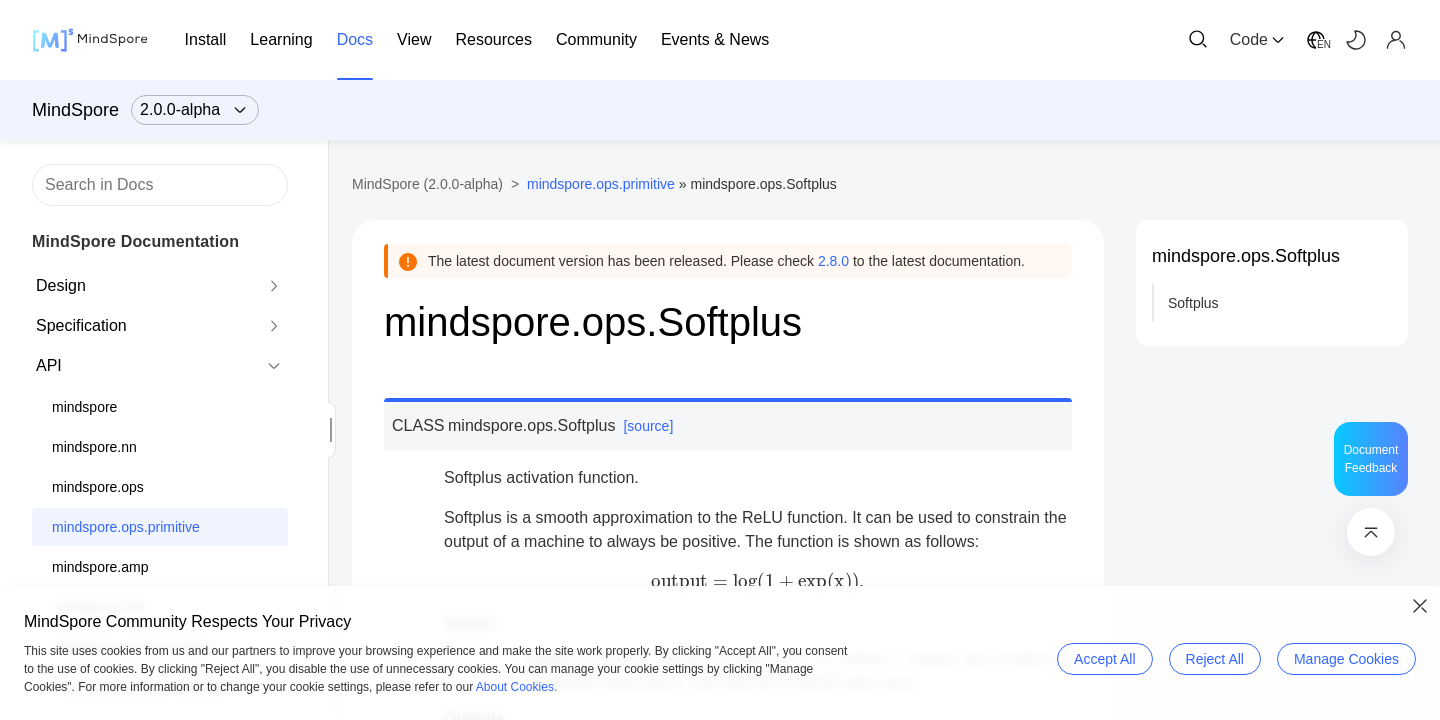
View (414, 39)
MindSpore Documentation (135, 241)
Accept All (1104, 659)
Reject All (1215, 659)
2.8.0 (833, 261)
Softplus (1193, 303)
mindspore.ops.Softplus (1246, 256)
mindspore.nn (94, 447)
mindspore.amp (100, 567)
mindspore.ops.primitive (126, 527)
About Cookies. (516, 687)
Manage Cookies (1346, 659)
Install (206, 39)
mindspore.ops (98, 487)
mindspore (84, 407)
